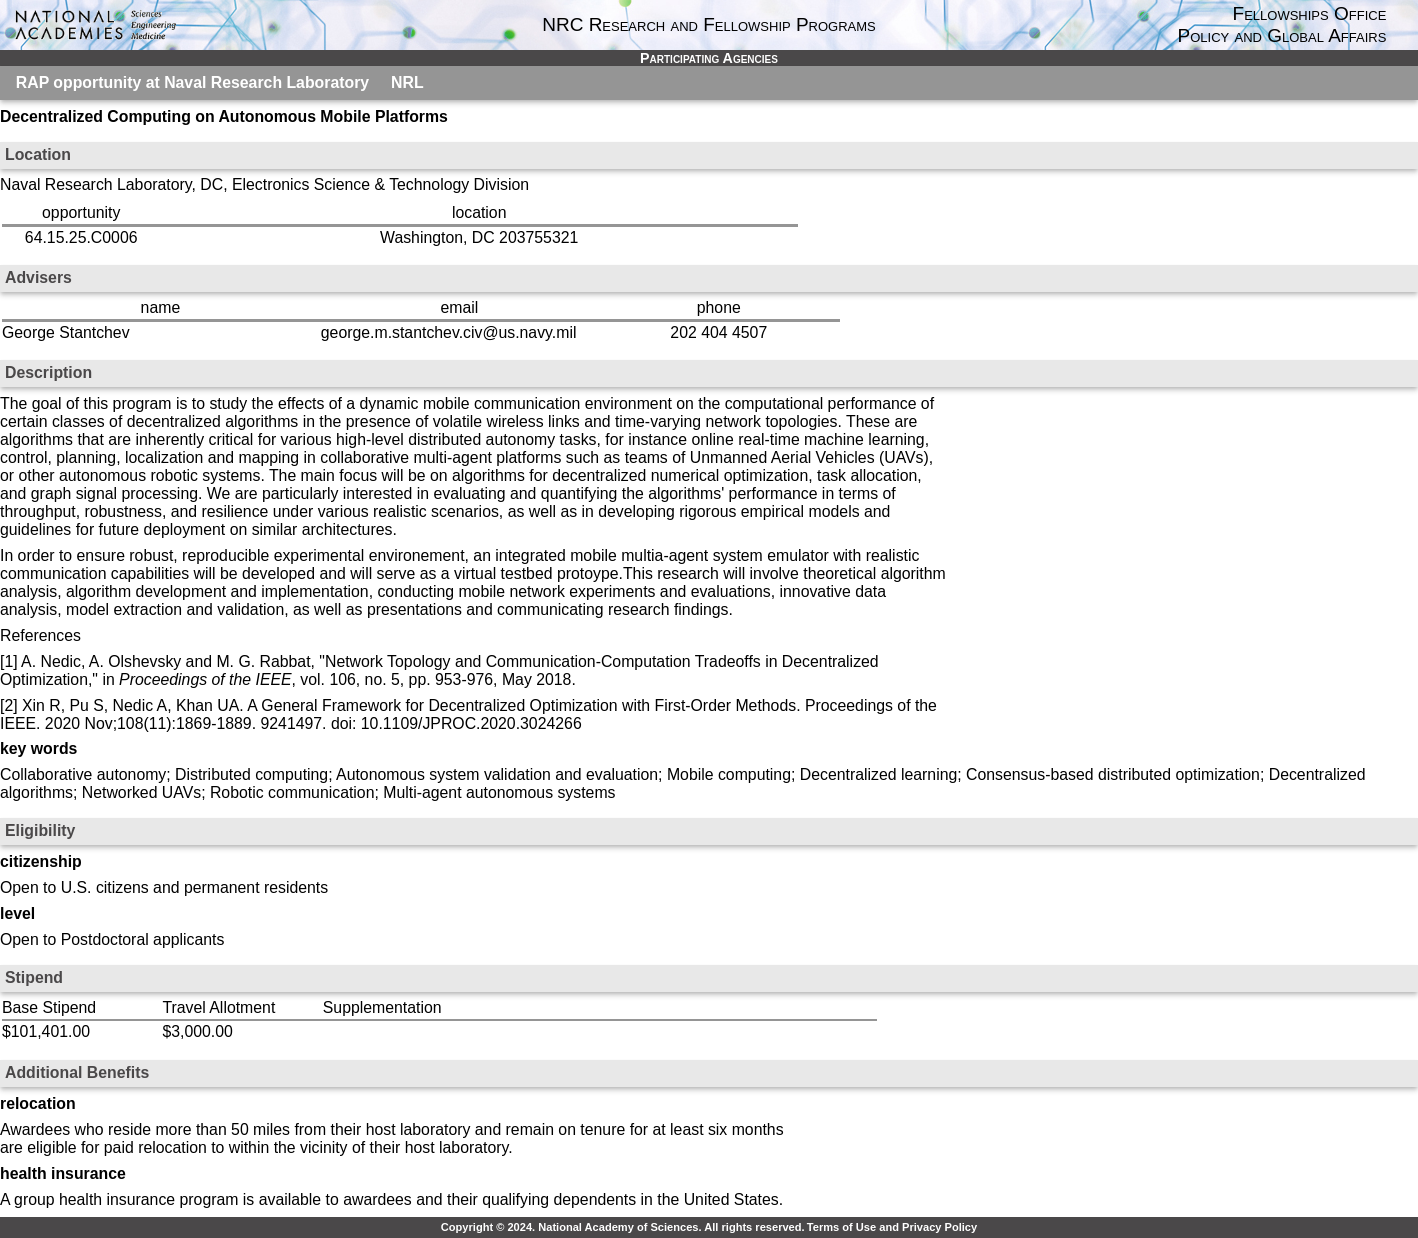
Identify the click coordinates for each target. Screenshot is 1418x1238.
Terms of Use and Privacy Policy (892, 1227)
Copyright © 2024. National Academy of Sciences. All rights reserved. (623, 1227)
